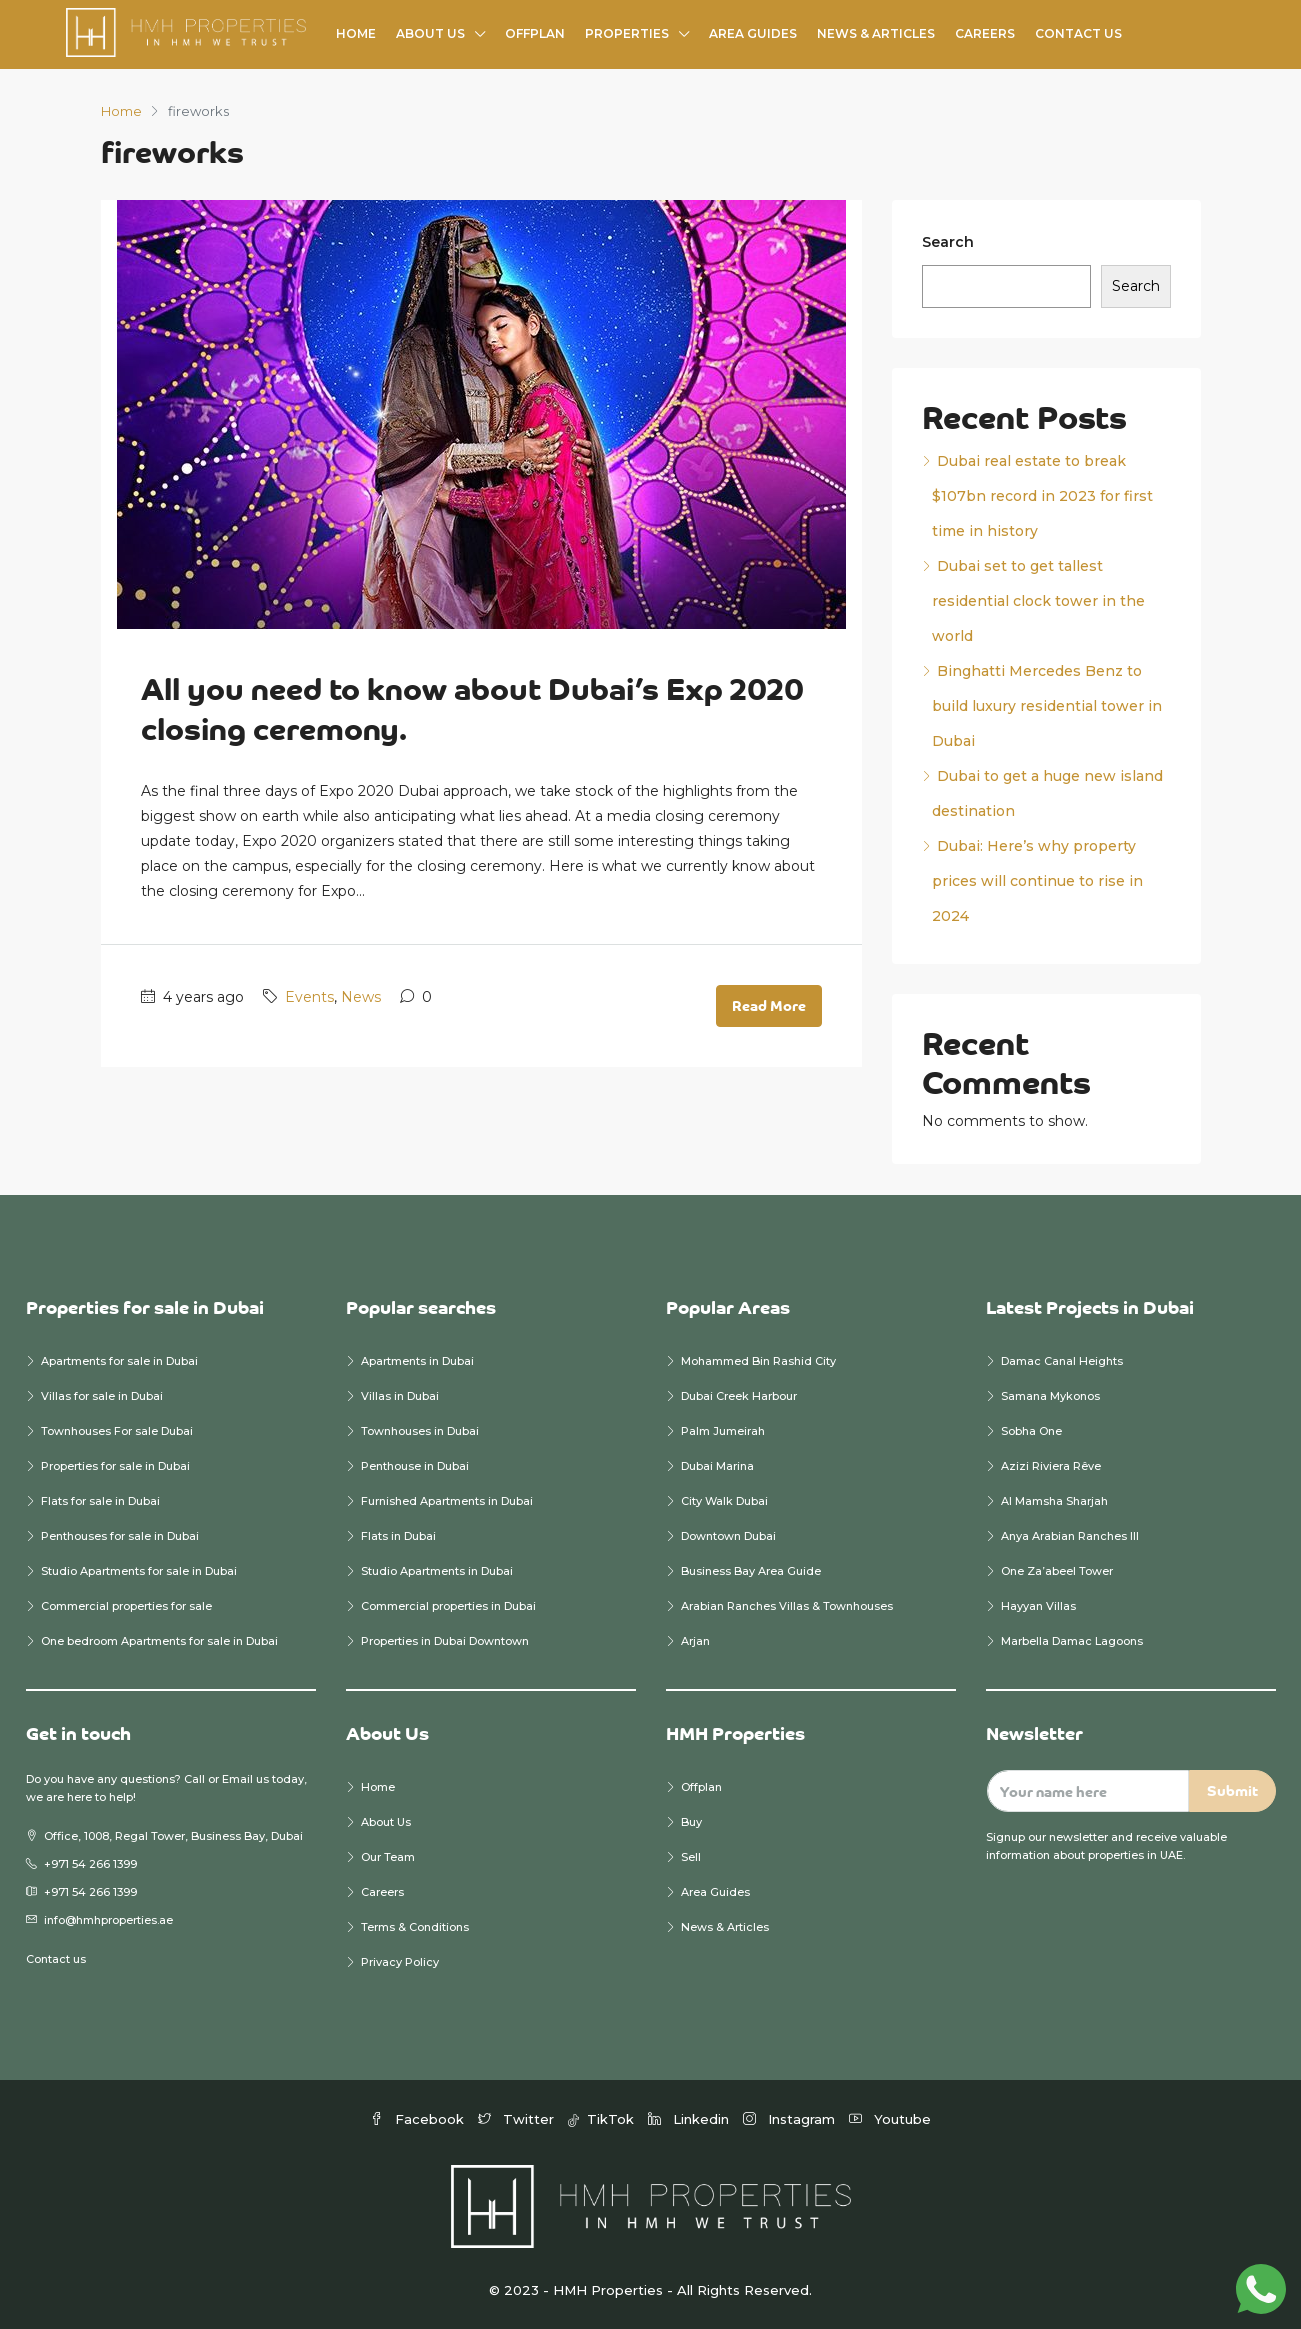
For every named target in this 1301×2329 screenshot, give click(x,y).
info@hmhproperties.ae (108, 1920)
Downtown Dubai (728, 1536)
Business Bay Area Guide (751, 1571)
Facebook (419, 2119)
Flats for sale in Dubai (100, 1501)
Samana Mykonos (1050, 1396)
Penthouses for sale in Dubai (120, 1536)
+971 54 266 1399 (90, 1864)
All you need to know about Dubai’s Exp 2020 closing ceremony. (472, 708)
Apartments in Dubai (417, 1361)
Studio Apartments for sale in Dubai (139, 1571)
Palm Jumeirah (723, 1431)
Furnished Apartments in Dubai (447, 1501)
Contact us (56, 1959)
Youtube (890, 2119)
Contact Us (1078, 33)
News (361, 997)
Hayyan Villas (1038, 1606)
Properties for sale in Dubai (115, 1466)
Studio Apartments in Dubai (437, 1571)
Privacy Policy (400, 1962)
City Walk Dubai (724, 1501)
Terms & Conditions (415, 1927)
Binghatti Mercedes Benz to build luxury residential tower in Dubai (1047, 706)
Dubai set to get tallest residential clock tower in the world (1038, 601)
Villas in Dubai (400, 1396)
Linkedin (690, 2119)
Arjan (695, 1641)
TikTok (603, 2119)
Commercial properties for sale (126, 1606)
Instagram (791, 2119)
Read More (769, 1005)
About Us (430, 33)
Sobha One (1031, 1431)
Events (309, 997)
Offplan (535, 33)
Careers (985, 33)
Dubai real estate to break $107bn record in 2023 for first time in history (1042, 496)
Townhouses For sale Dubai (117, 1431)
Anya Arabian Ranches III (1071, 1536)
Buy (691, 1822)
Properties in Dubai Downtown (445, 1641)
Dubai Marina (717, 1466)
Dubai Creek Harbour (739, 1396)
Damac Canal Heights (1062, 1361)
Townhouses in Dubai (420, 1431)
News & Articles (876, 33)
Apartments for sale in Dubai (119, 1361)
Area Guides (753, 33)
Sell (691, 1857)
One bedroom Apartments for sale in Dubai (159, 1641)
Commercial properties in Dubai (448, 1606)
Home (356, 33)
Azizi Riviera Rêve (1051, 1466)
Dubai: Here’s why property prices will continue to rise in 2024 (1037, 881)
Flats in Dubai (398, 1536)
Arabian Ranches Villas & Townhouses (787, 1606)
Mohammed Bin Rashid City (758, 1361)
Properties (627, 33)
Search (948, 242)
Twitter (518, 2119)
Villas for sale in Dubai (102, 1396)
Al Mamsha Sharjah (1054, 1501)
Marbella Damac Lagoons (1072, 1641)
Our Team (388, 1857)
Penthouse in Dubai (415, 1466)
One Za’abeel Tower (1057, 1571)
